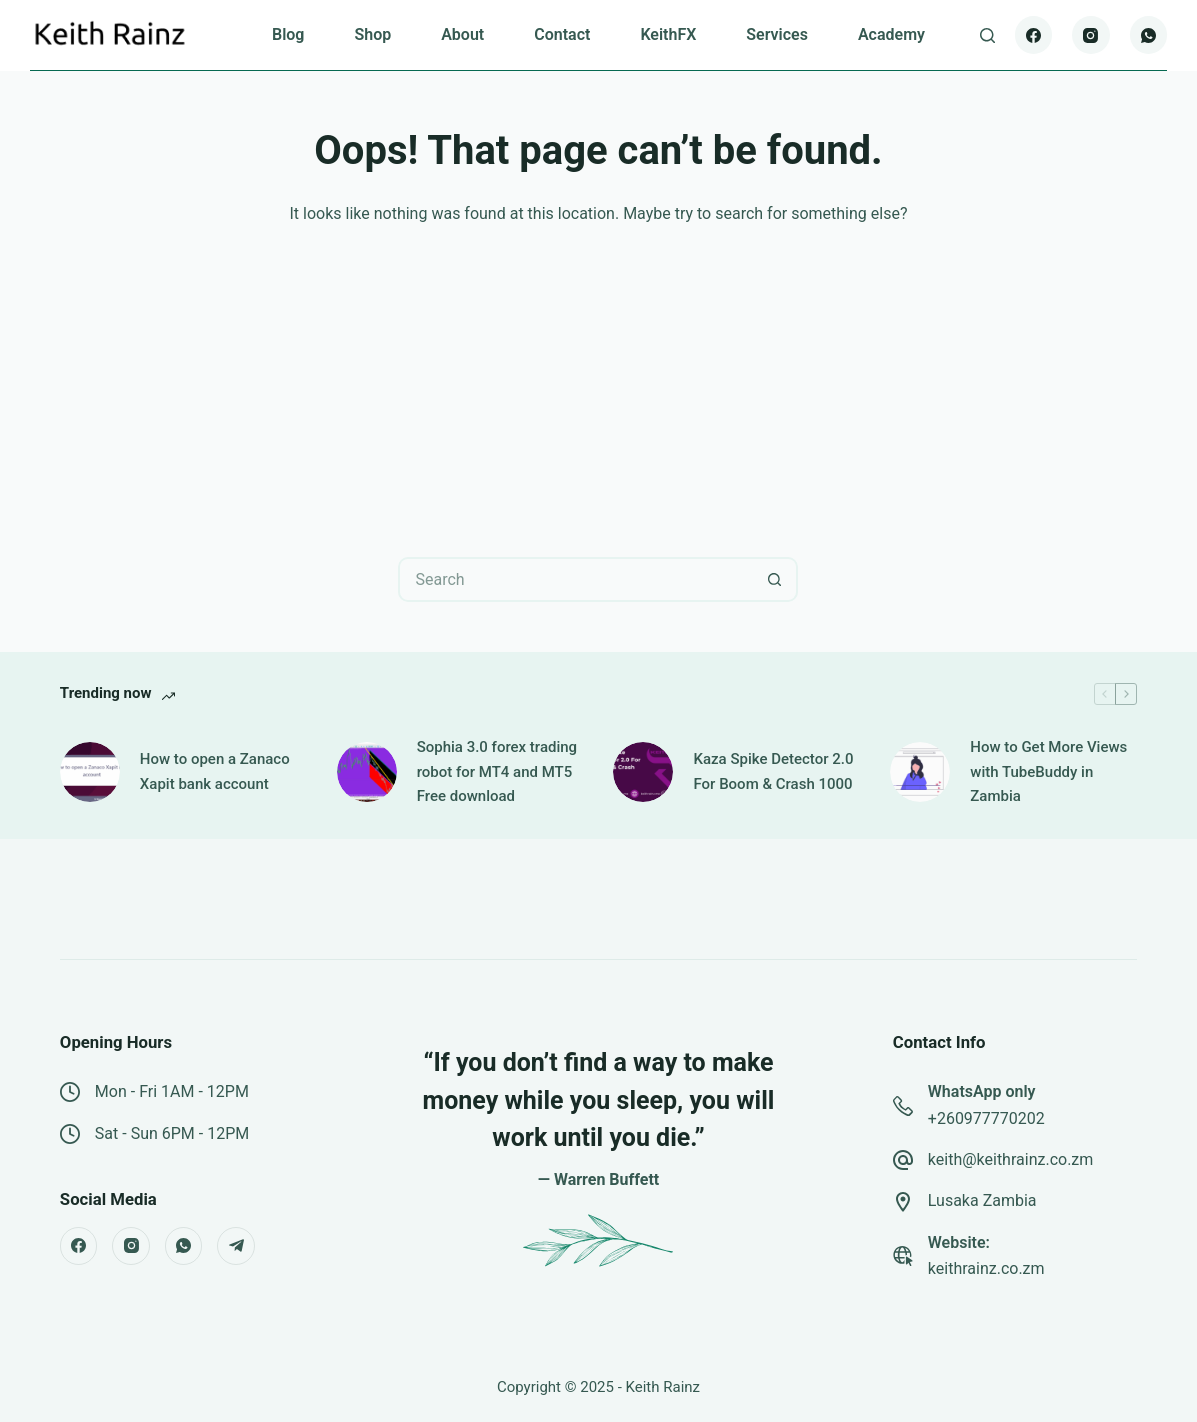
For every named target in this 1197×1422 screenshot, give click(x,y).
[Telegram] (236, 1246)
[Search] (987, 35)
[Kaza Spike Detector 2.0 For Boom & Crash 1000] (643, 772)
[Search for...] (575, 579)
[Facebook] (1034, 35)
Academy (891, 34)
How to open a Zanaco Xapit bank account (215, 771)
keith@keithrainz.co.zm (1011, 1159)
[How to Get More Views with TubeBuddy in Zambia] (920, 772)
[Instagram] (1091, 35)
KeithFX (668, 34)
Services (777, 34)
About (462, 34)
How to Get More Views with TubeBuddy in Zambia (1048, 772)
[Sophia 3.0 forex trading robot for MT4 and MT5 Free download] (367, 772)
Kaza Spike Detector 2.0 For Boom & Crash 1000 (773, 771)
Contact (562, 34)
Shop (372, 34)
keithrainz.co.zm (986, 1268)
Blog (288, 34)
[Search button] (775, 579)
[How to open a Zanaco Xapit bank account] (90, 772)
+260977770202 (986, 1118)
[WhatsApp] (1149, 35)
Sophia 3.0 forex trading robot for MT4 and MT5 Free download (497, 772)
